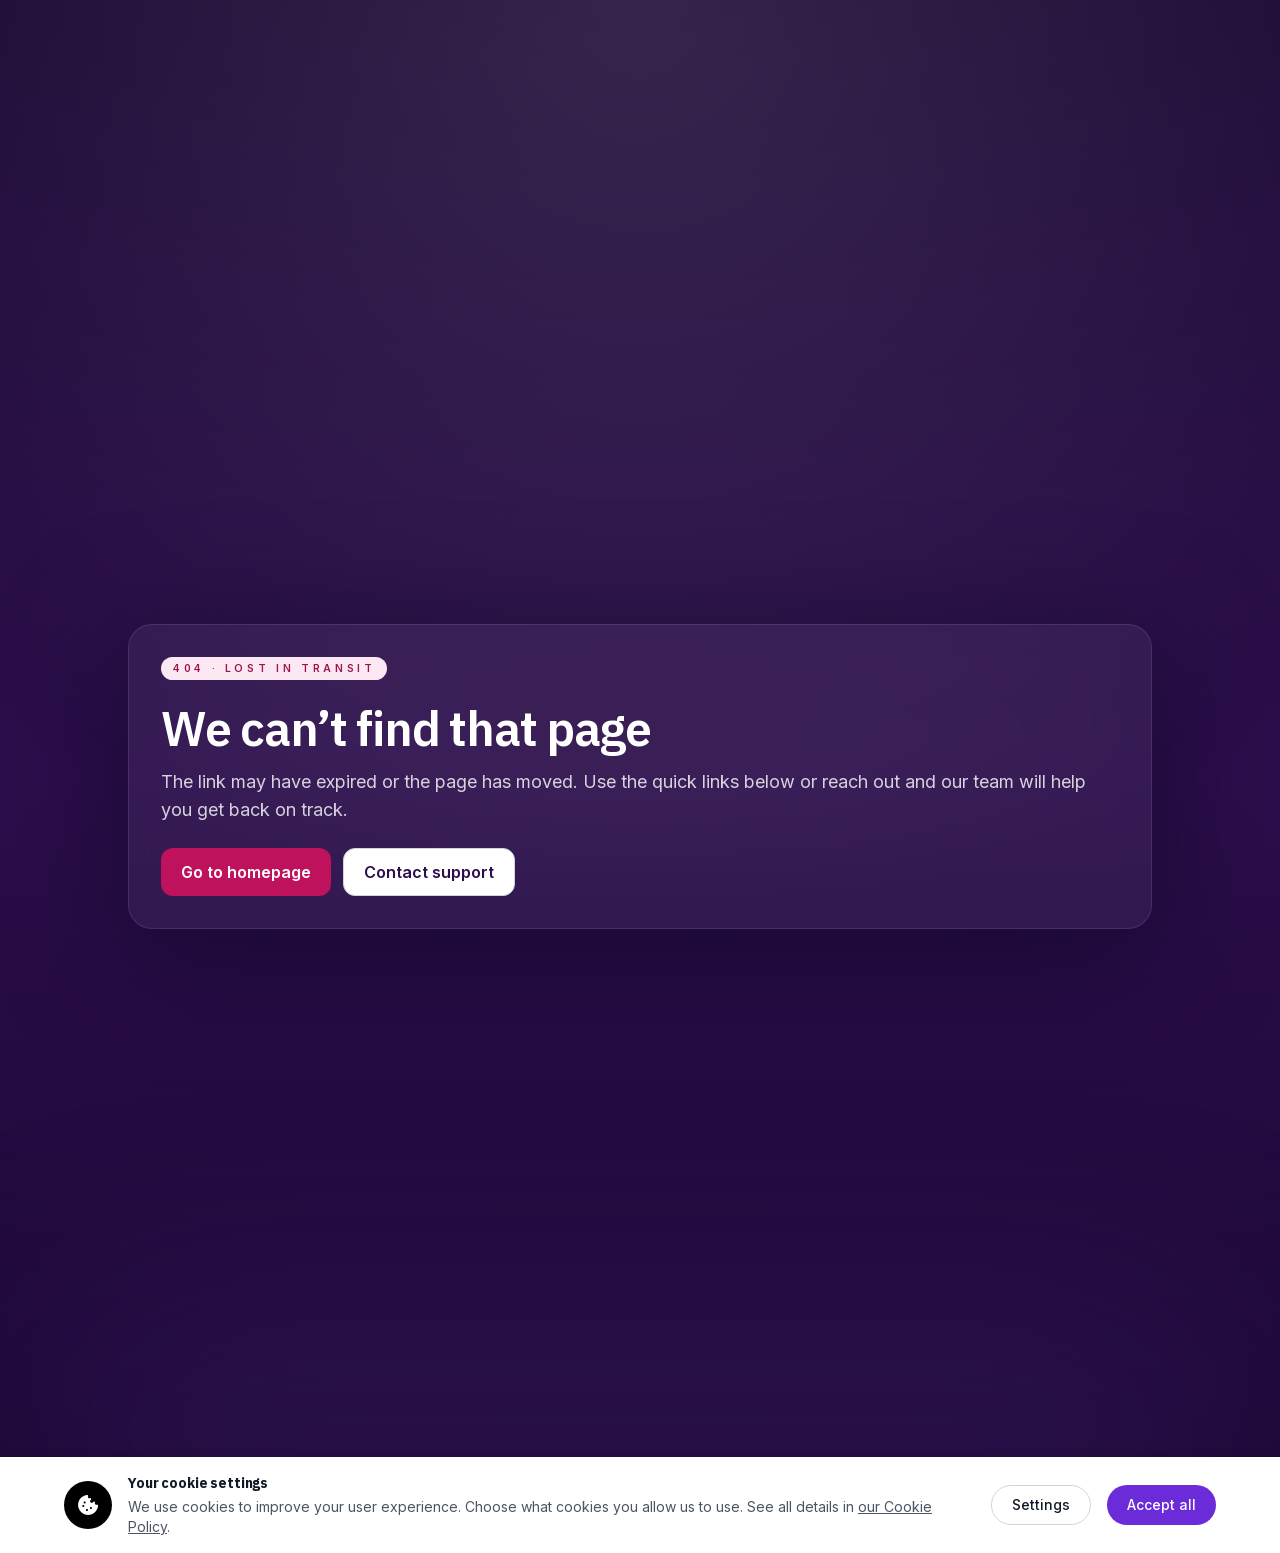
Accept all (1161, 1504)
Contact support (429, 872)
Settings (1041, 1504)
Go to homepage (246, 872)
